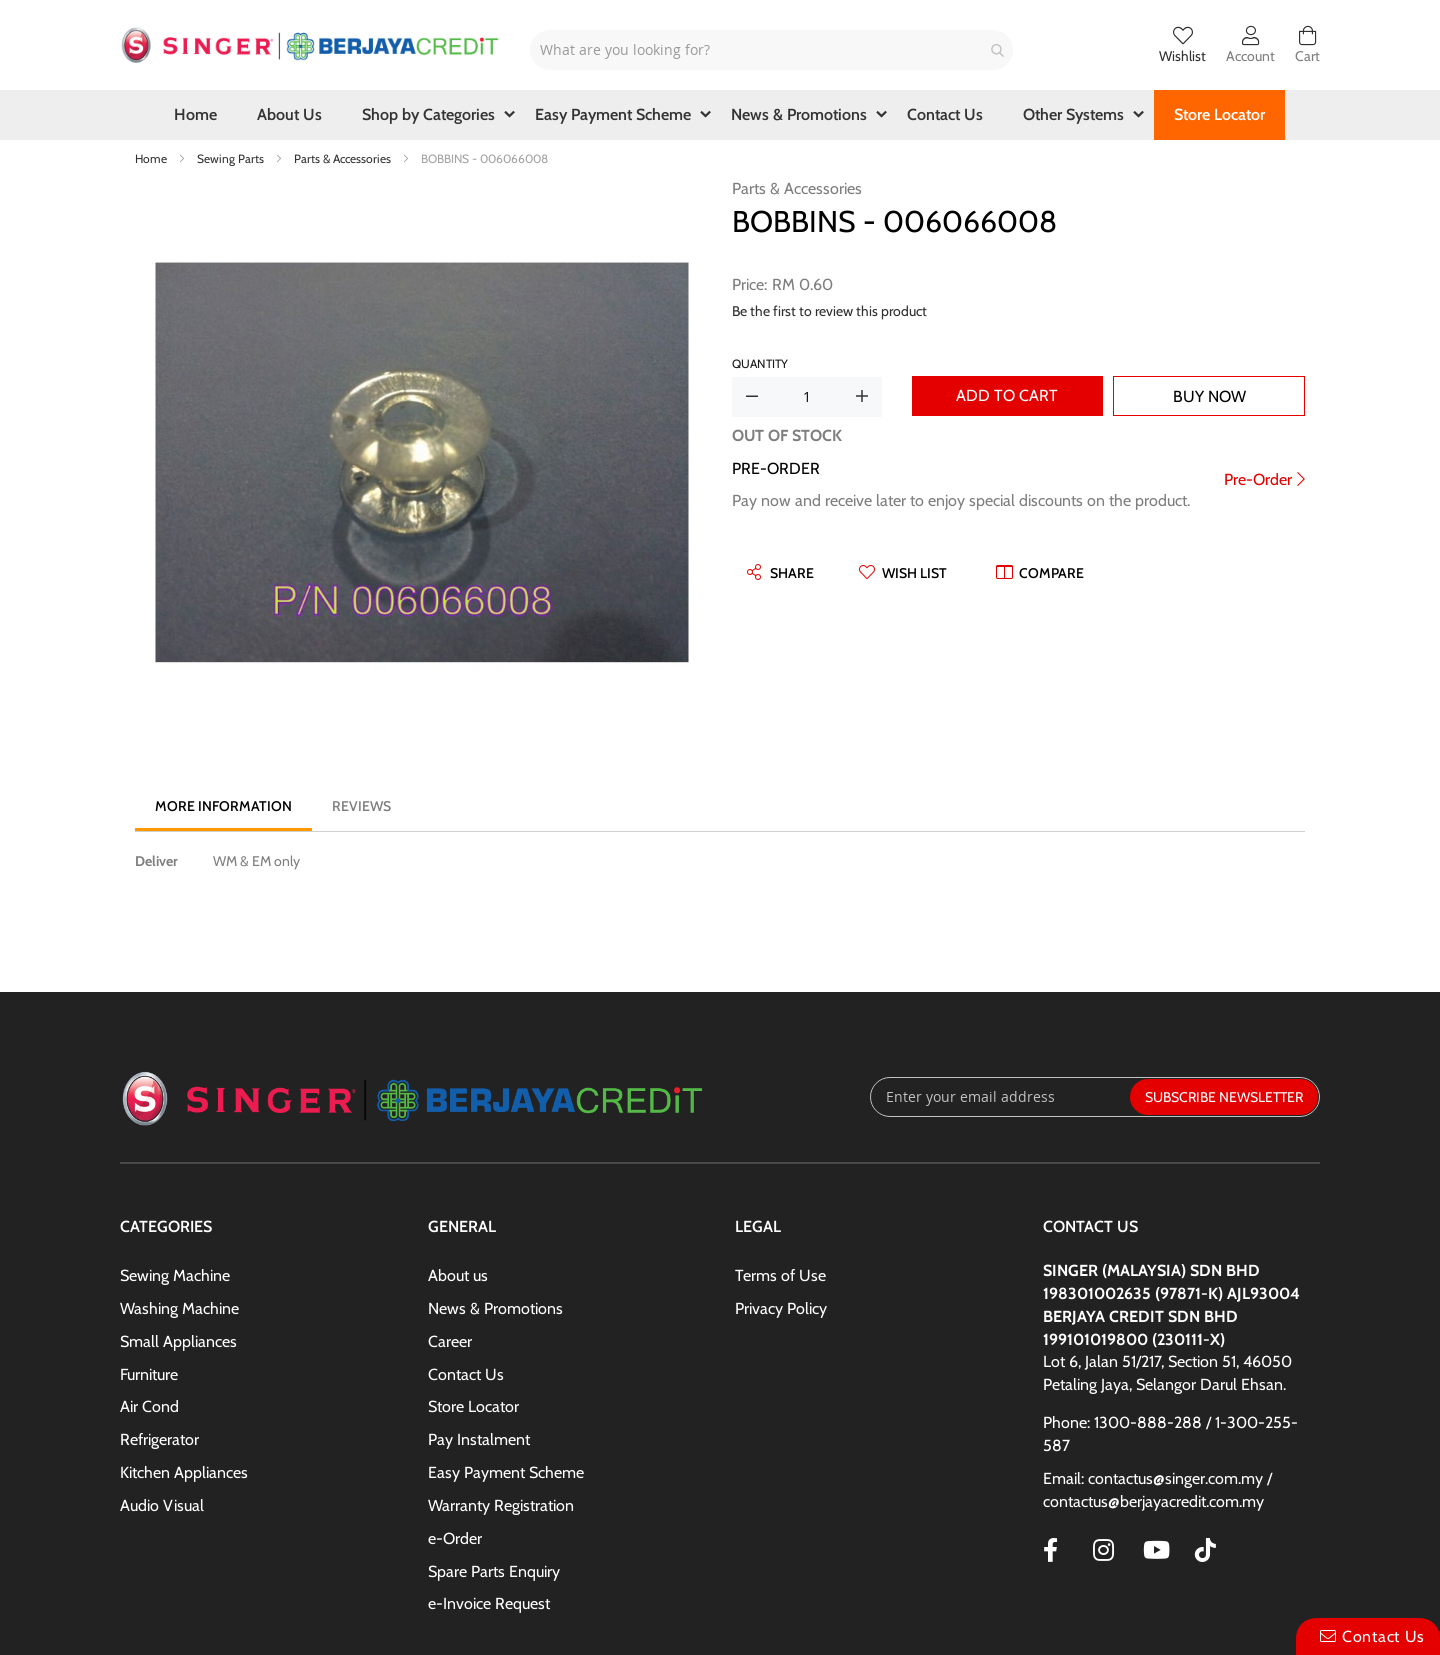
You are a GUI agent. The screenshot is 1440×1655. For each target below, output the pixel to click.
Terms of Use (780, 1275)
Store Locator (473, 1406)
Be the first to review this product (829, 311)
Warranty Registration (501, 1505)
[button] (903, 573)
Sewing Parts (232, 158)
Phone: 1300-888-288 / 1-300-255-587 (1170, 1434)
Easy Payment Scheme (506, 1472)
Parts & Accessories (344, 158)
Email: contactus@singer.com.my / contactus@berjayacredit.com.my (1157, 1490)
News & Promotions (495, 1308)
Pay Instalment (479, 1439)
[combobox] (771, 50)
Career (450, 1341)
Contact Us (466, 1374)
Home (152, 158)
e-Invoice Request (489, 1603)
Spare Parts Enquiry (494, 1571)
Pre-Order (1258, 479)
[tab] (223, 806)
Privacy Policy (781, 1308)
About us (458, 1275)
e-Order (455, 1538)
